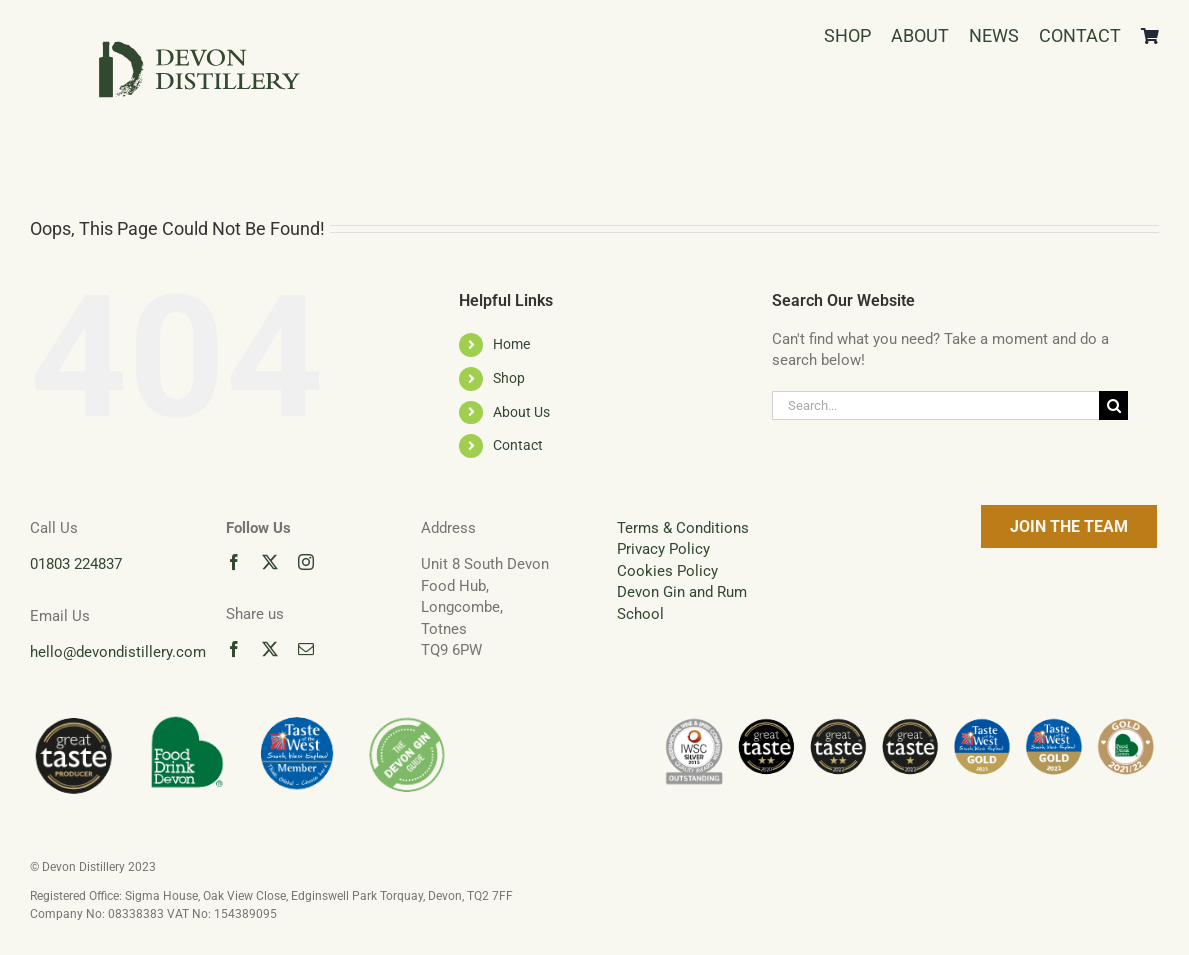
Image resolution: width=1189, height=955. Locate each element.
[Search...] (935, 405)
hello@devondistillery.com (118, 652)
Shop (509, 378)
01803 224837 (76, 564)
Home (511, 344)
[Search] (1113, 405)
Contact (518, 445)
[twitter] (270, 562)
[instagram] (306, 562)
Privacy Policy (663, 549)
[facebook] (234, 562)
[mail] (306, 649)
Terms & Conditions (683, 528)
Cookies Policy (667, 571)
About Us (521, 412)
